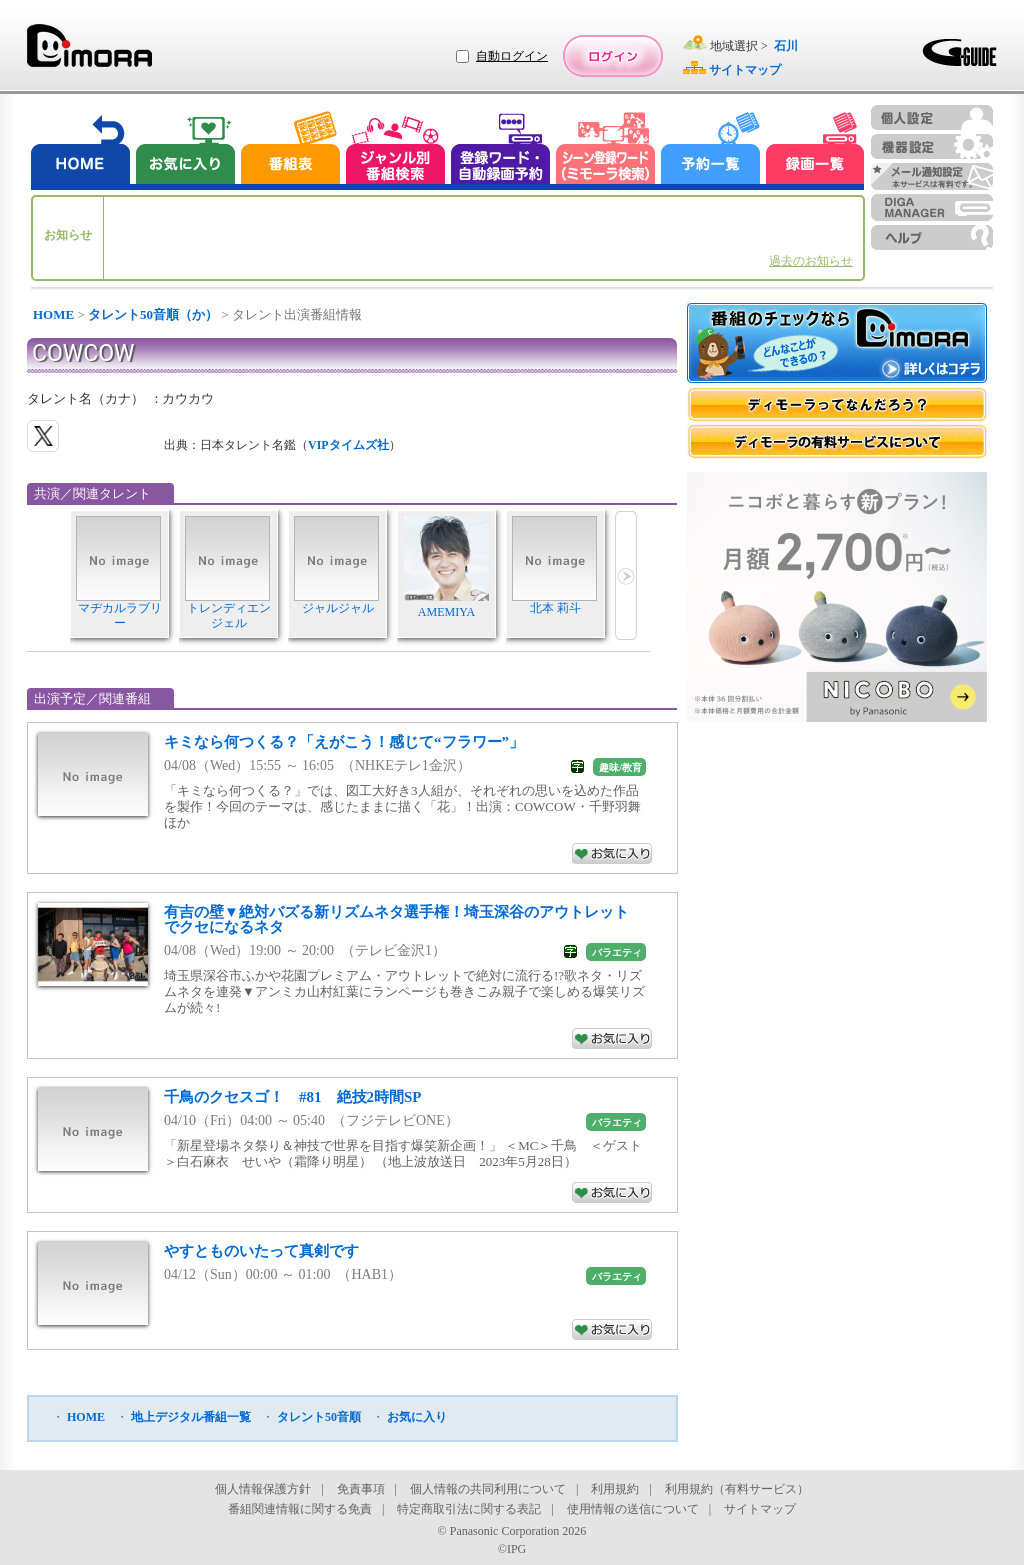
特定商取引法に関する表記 (469, 1509)
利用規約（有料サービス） (737, 1489)
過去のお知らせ (811, 261)
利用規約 (615, 1489)
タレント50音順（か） (153, 314)
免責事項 (361, 1489)
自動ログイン (512, 56)
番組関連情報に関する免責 (300, 1509)
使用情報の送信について (633, 1509)
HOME (53, 314)
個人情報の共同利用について (488, 1489)
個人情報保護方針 (263, 1489)
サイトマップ (760, 1509)
